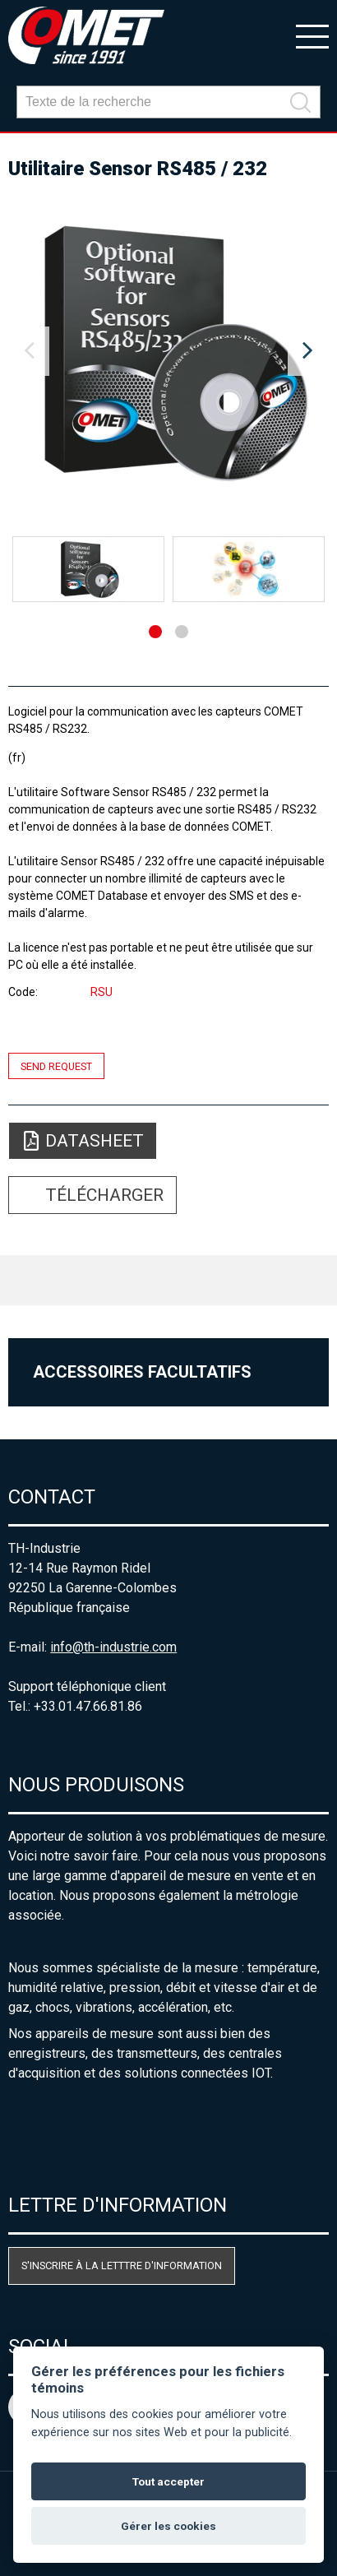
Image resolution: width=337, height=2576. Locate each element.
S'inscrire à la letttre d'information (121, 2265)
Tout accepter (168, 2481)
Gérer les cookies (168, 2525)
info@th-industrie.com (113, 1647)
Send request (56, 1066)
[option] (168, 351)
